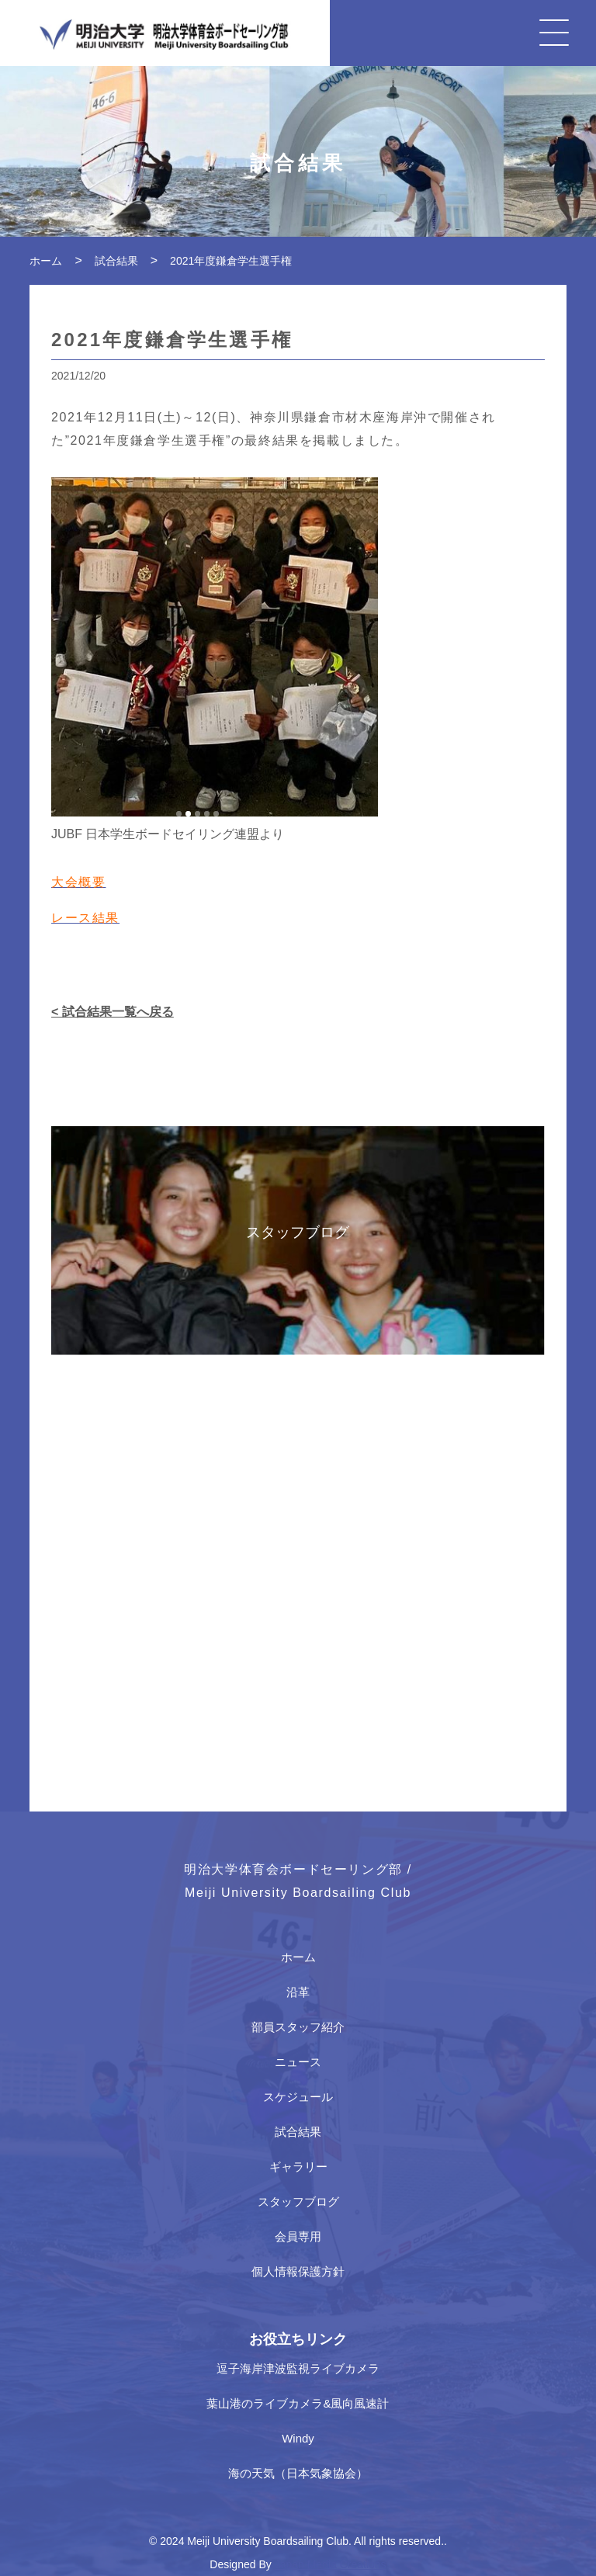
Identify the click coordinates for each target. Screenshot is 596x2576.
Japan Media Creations (330, 2564)
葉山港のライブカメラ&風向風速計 (297, 2403)
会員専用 (298, 2236)
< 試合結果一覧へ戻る (112, 1011)
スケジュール (298, 2096)
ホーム (298, 1957)
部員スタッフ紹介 (298, 2026)
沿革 (298, 1992)
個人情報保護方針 (298, 2271)
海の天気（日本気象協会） (298, 2473)
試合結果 (298, 2131)
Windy (298, 2438)
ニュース (298, 2061)
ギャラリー (298, 2166)
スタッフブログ (298, 2201)
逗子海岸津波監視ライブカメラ (298, 2368)
